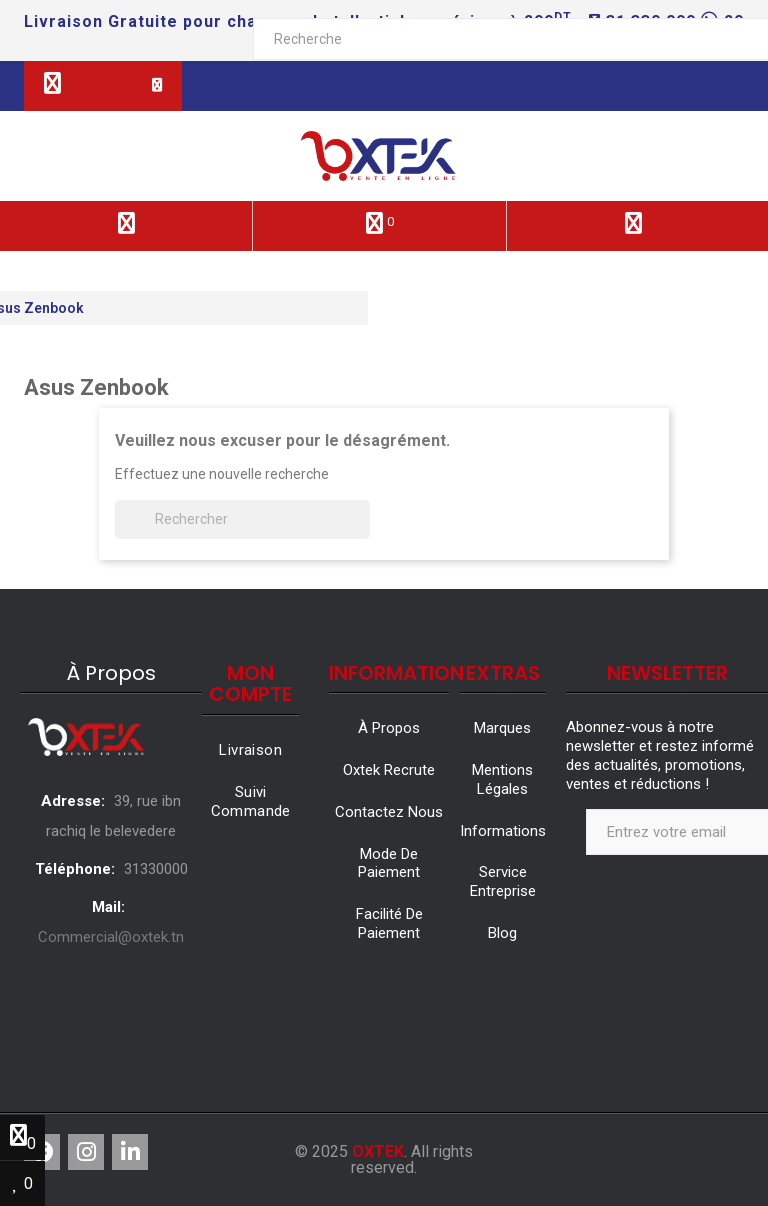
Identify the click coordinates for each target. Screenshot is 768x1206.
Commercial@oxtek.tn (111, 937)
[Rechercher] (242, 519)
